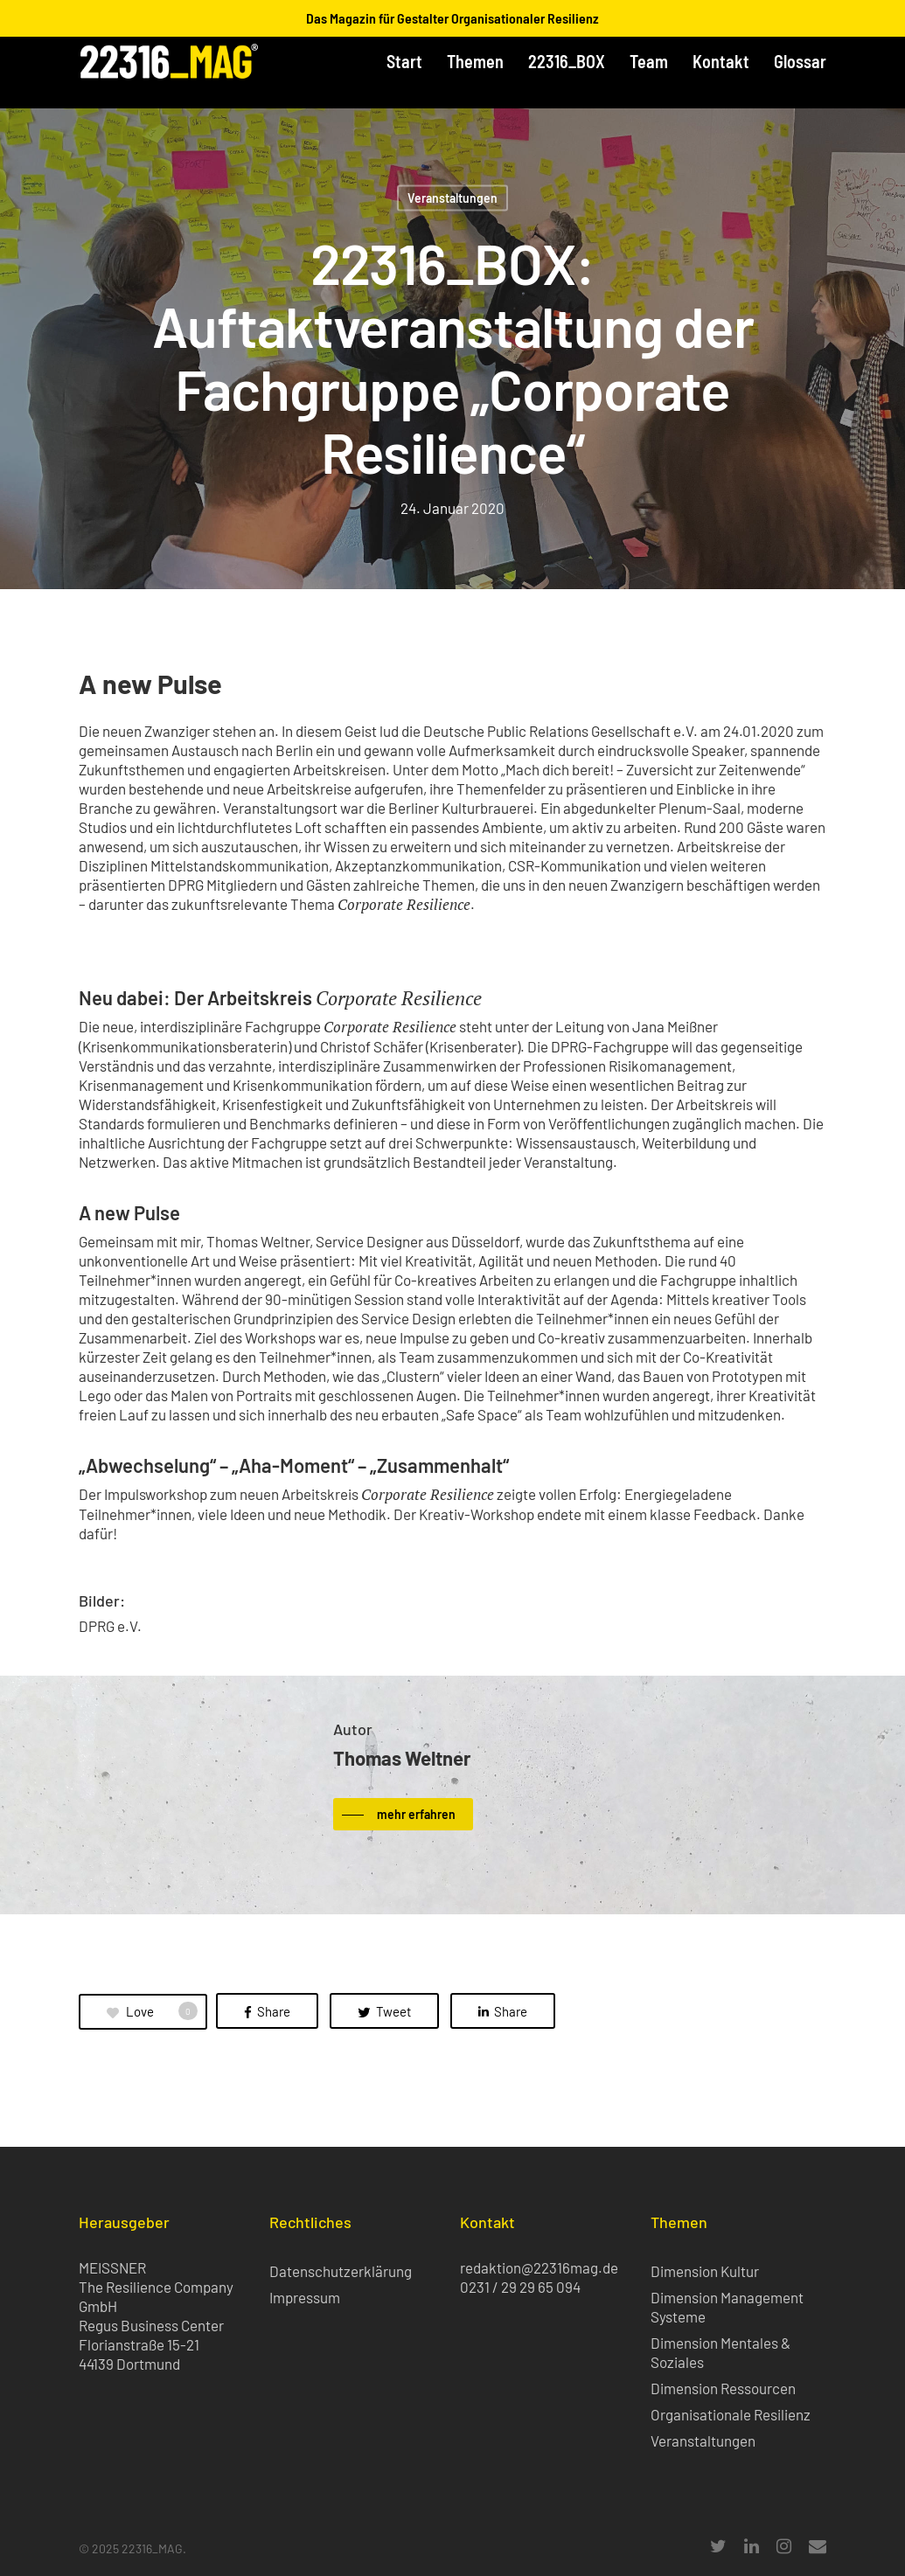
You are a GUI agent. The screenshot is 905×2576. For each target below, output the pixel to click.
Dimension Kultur (705, 2271)
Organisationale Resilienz (731, 2414)
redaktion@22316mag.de (539, 2267)
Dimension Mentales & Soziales (720, 2352)
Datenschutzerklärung (340, 2271)
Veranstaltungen (452, 198)
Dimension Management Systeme (727, 2306)
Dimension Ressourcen (723, 2388)
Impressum (304, 2297)
